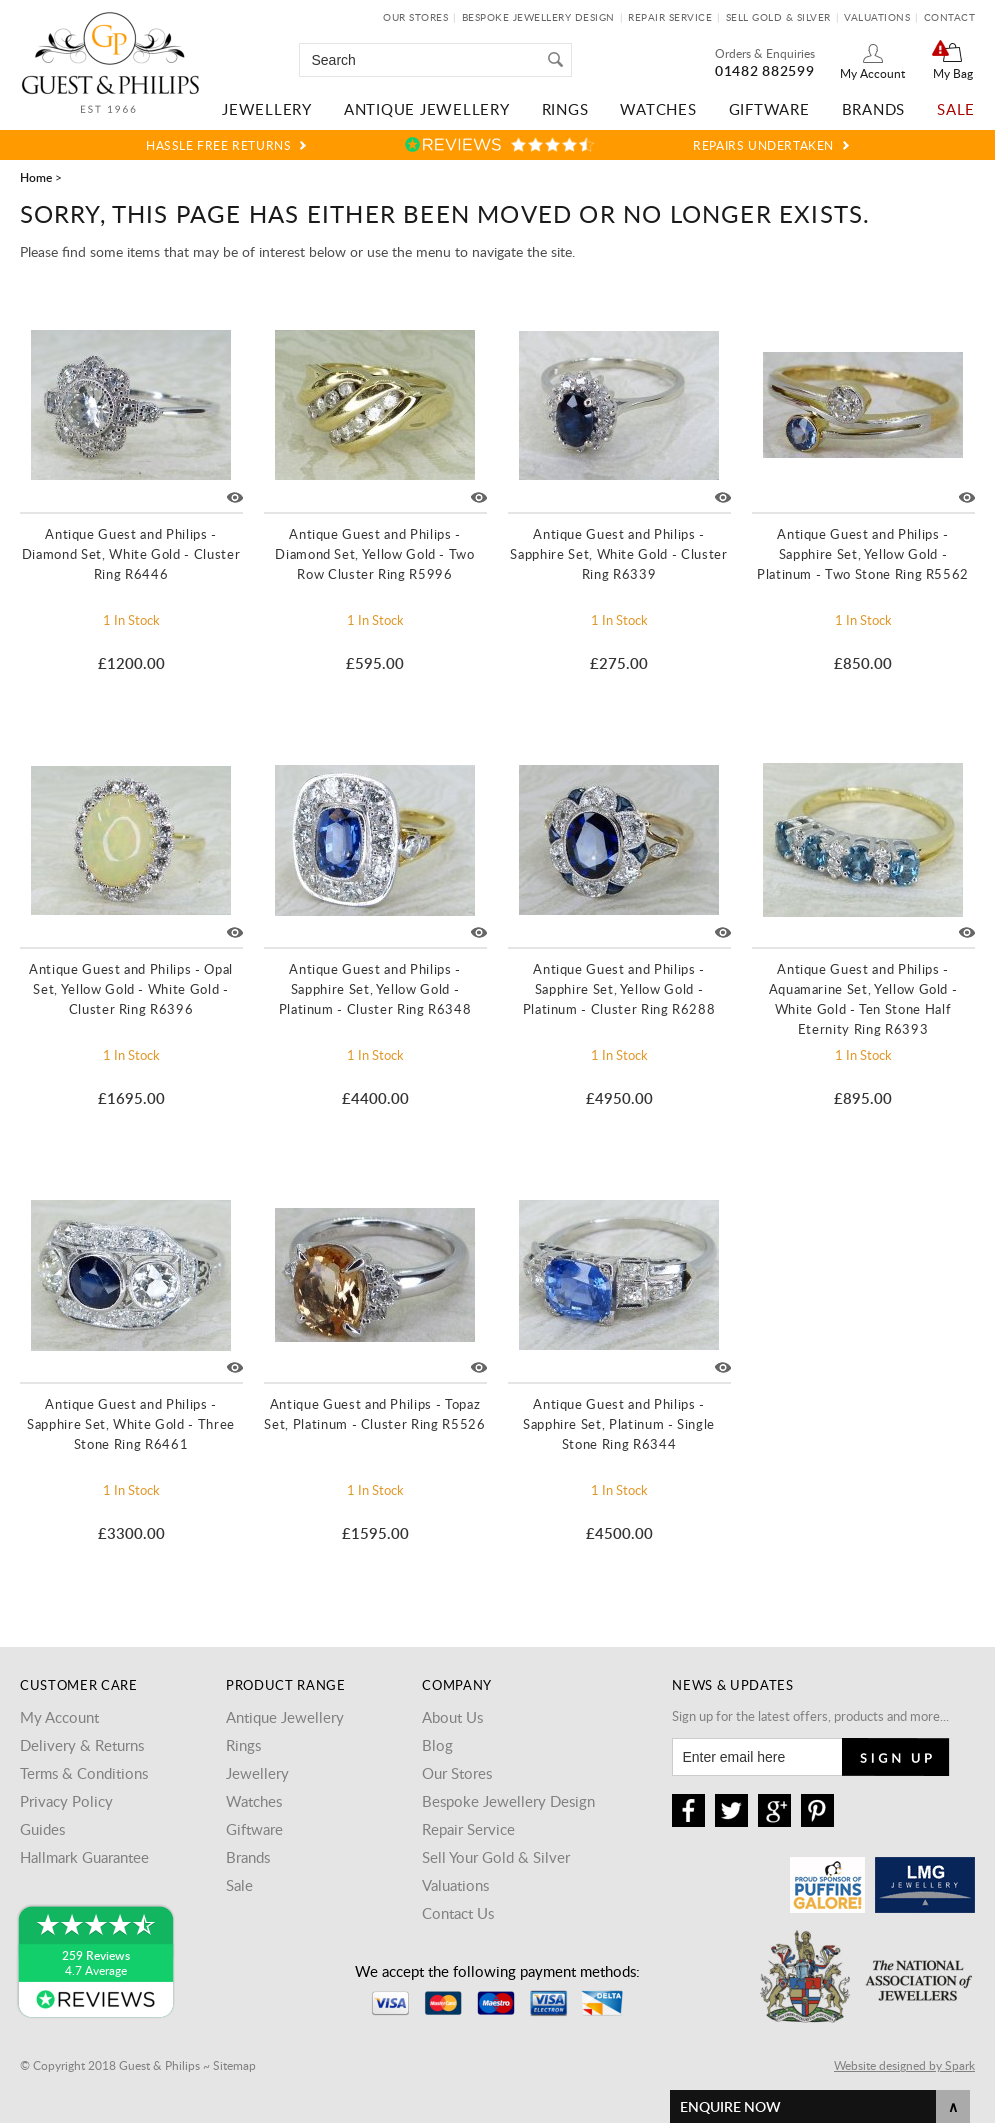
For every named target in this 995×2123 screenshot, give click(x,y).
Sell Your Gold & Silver (496, 1857)
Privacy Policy (66, 1801)
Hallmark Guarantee (84, 1857)
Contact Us (458, 1913)
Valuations (877, 17)
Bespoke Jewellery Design (538, 17)
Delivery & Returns (82, 1745)
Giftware (769, 109)
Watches (658, 109)
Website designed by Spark (904, 2065)
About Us (452, 1717)
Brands (874, 109)
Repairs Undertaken (763, 145)
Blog (437, 1745)
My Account (872, 73)
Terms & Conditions (84, 1773)
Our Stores (415, 17)
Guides (42, 1829)
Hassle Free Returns (218, 145)
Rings (565, 109)
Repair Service (670, 17)
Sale (956, 109)
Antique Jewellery (427, 109)
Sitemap (234, 2065)
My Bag (953, 73)
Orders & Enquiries (765, 53)
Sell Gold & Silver (778, 17)
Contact (950, 17)
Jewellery (267, 109)
